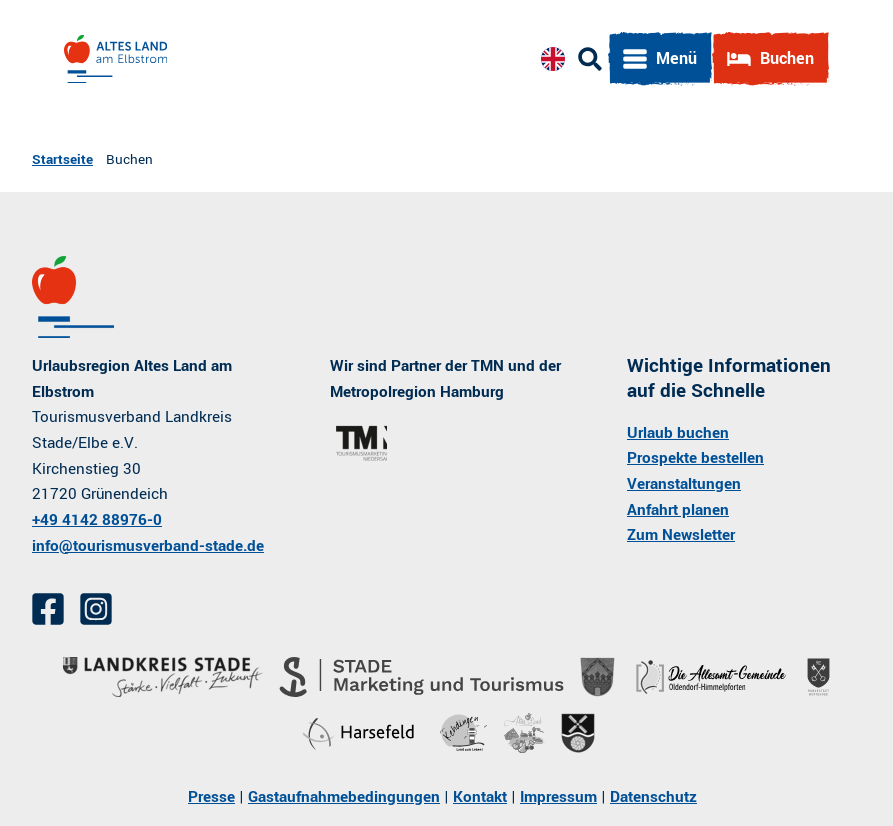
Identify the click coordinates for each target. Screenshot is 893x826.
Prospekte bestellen (695, 459)
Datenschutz (653, 797)
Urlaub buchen (678, 433)
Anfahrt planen (678, 510)
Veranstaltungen (684, 484)
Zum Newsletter (681, 536)
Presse (211, 797)
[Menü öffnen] (660, 59)
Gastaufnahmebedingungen (344, 797)
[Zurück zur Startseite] (115, 59)
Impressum (558, 797)
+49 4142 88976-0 (97, 520)
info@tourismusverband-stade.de (148, 546)
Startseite (62, 159)
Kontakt (480, 797)
